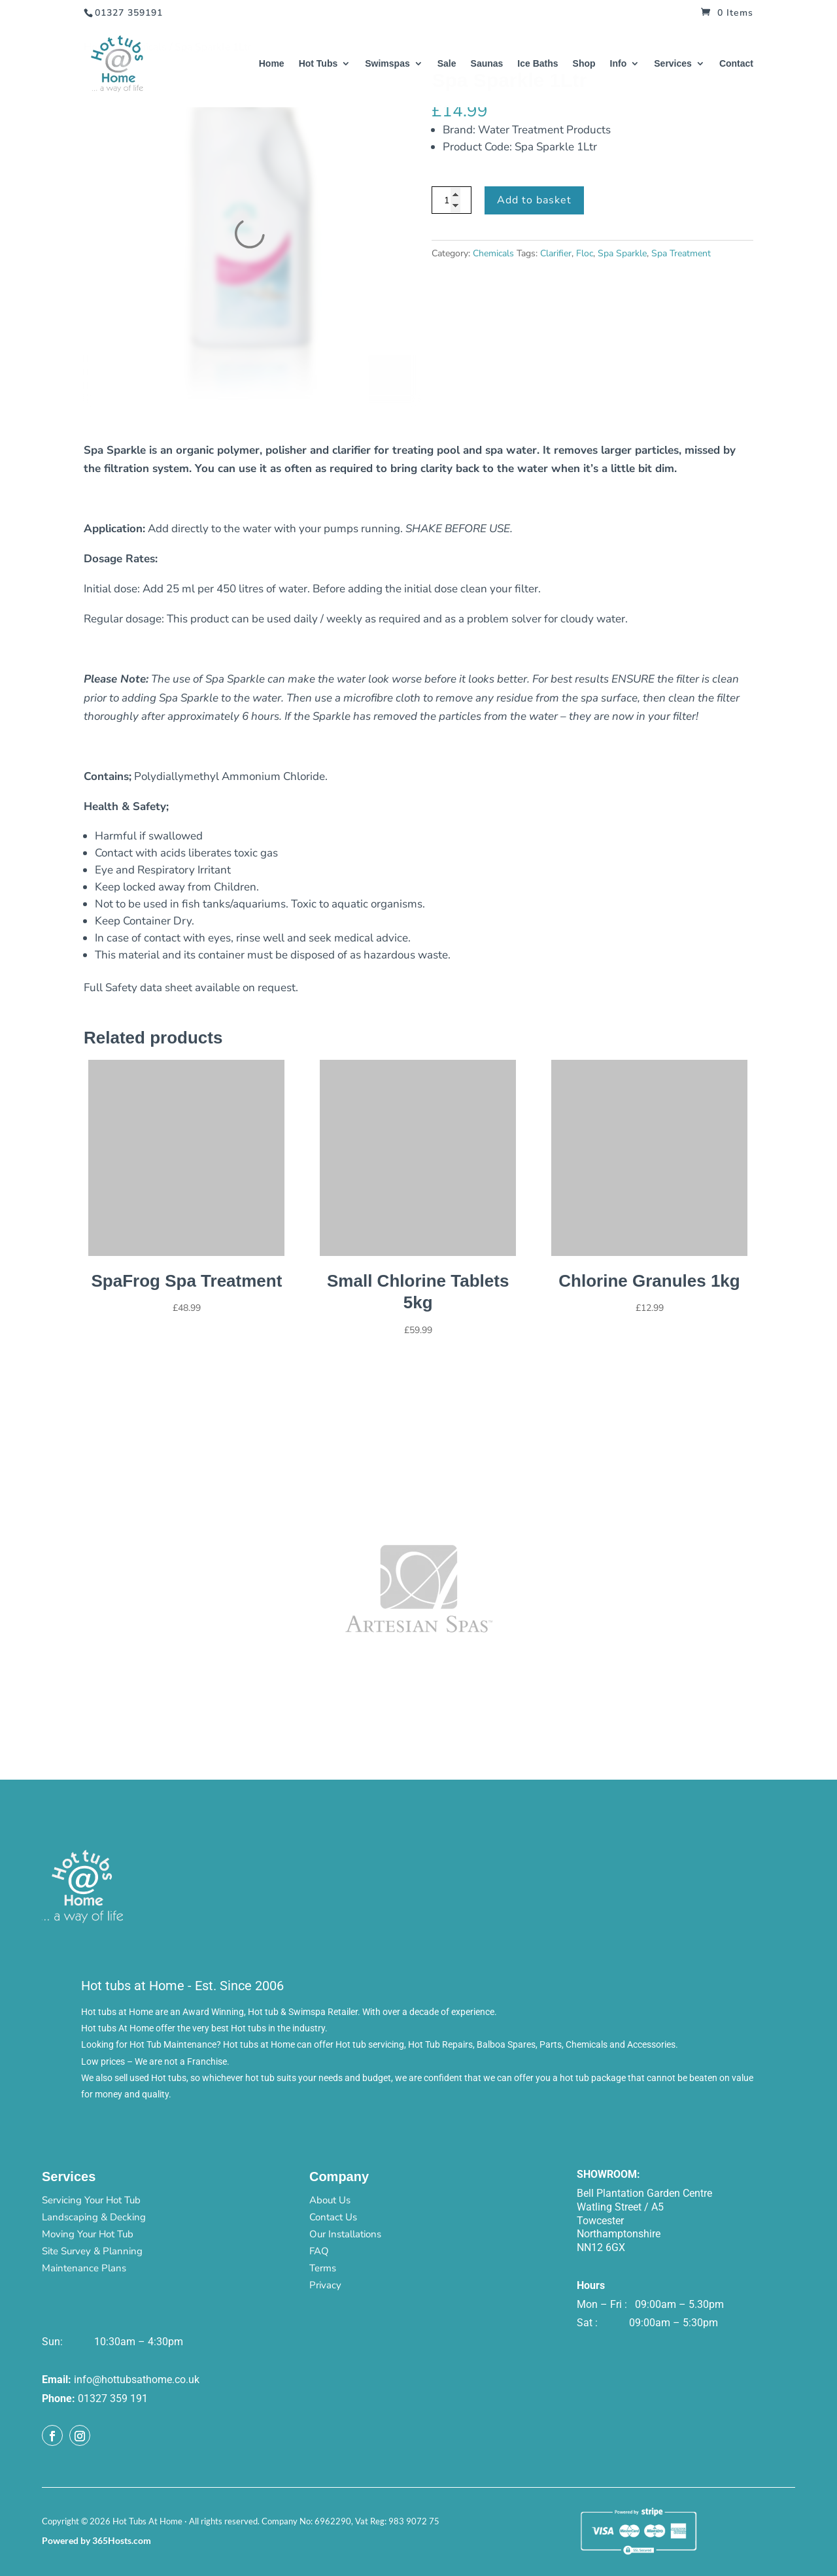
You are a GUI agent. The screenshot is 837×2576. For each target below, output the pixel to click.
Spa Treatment (681, 253)
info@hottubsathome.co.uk (136, 2379)
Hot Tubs (318, 64)
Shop (584, 64)
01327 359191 (129, 13)
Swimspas (387, 64)
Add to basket (534, 200)
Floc (584, 253)
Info (618, 64)
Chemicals (493, 253)
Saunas (487, 64)
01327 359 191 (113, 2398)
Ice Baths (537, 64)
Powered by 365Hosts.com (96, 2540)
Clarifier (556, 253)
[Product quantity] (451, 200)
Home (271, 64)
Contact (736, 64)
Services (673, 64)
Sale (446, 64)
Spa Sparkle (622, 253)
